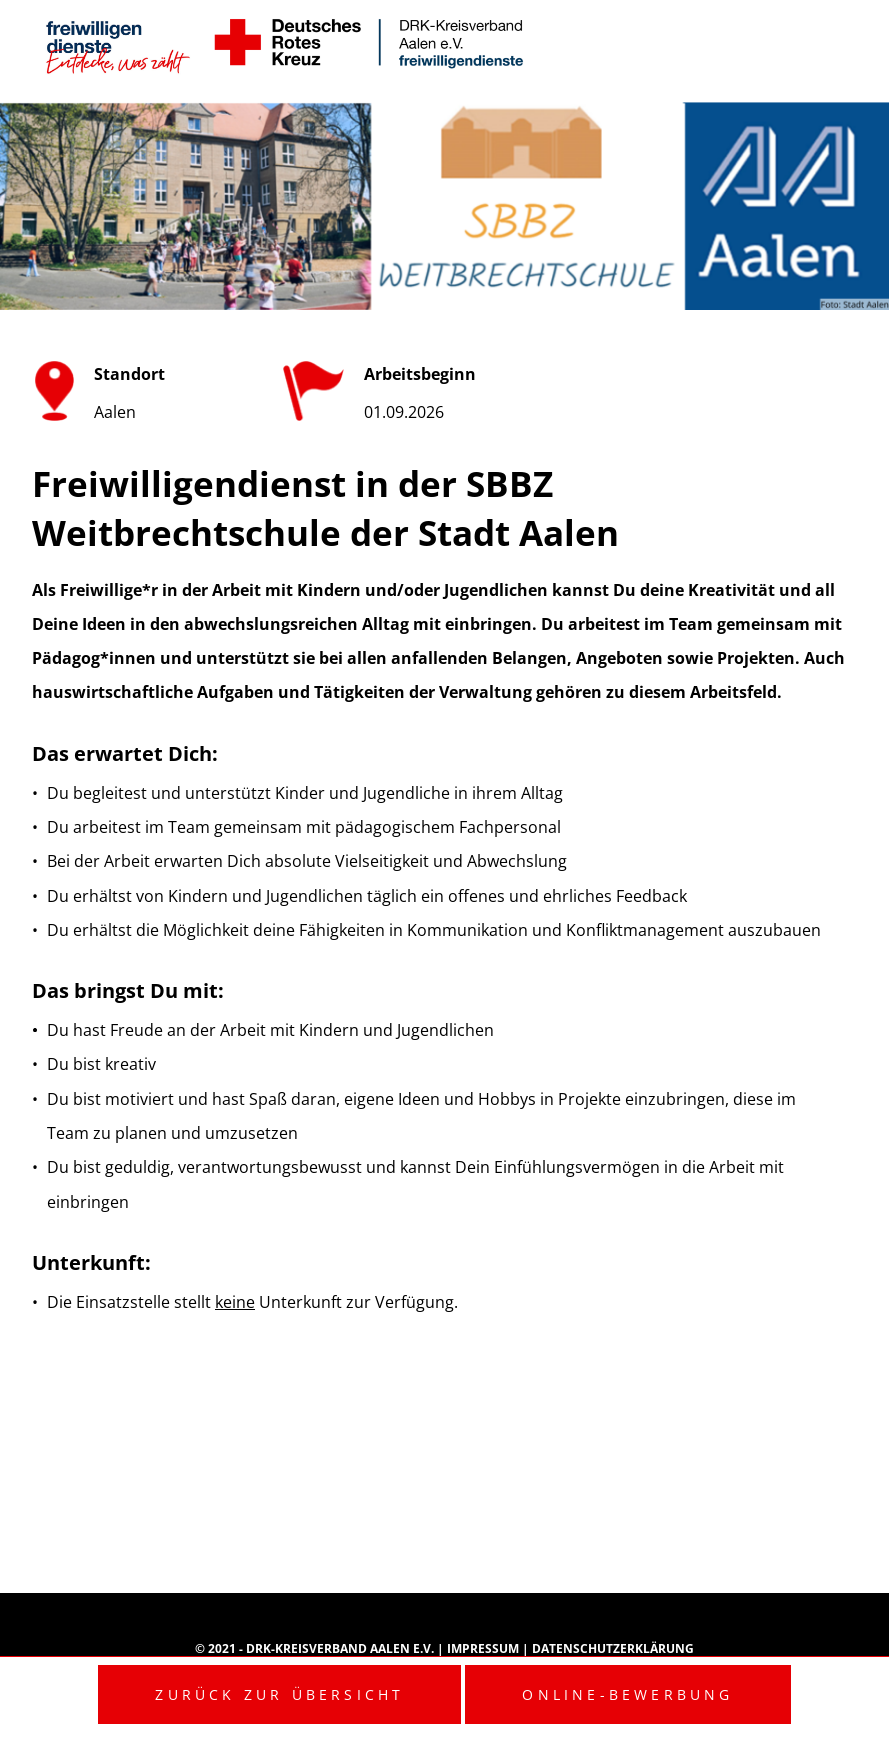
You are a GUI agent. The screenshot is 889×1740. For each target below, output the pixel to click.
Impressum (484, 1648)
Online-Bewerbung (627, 1694)
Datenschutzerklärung (613, 1648)
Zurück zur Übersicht (279, 1694)
